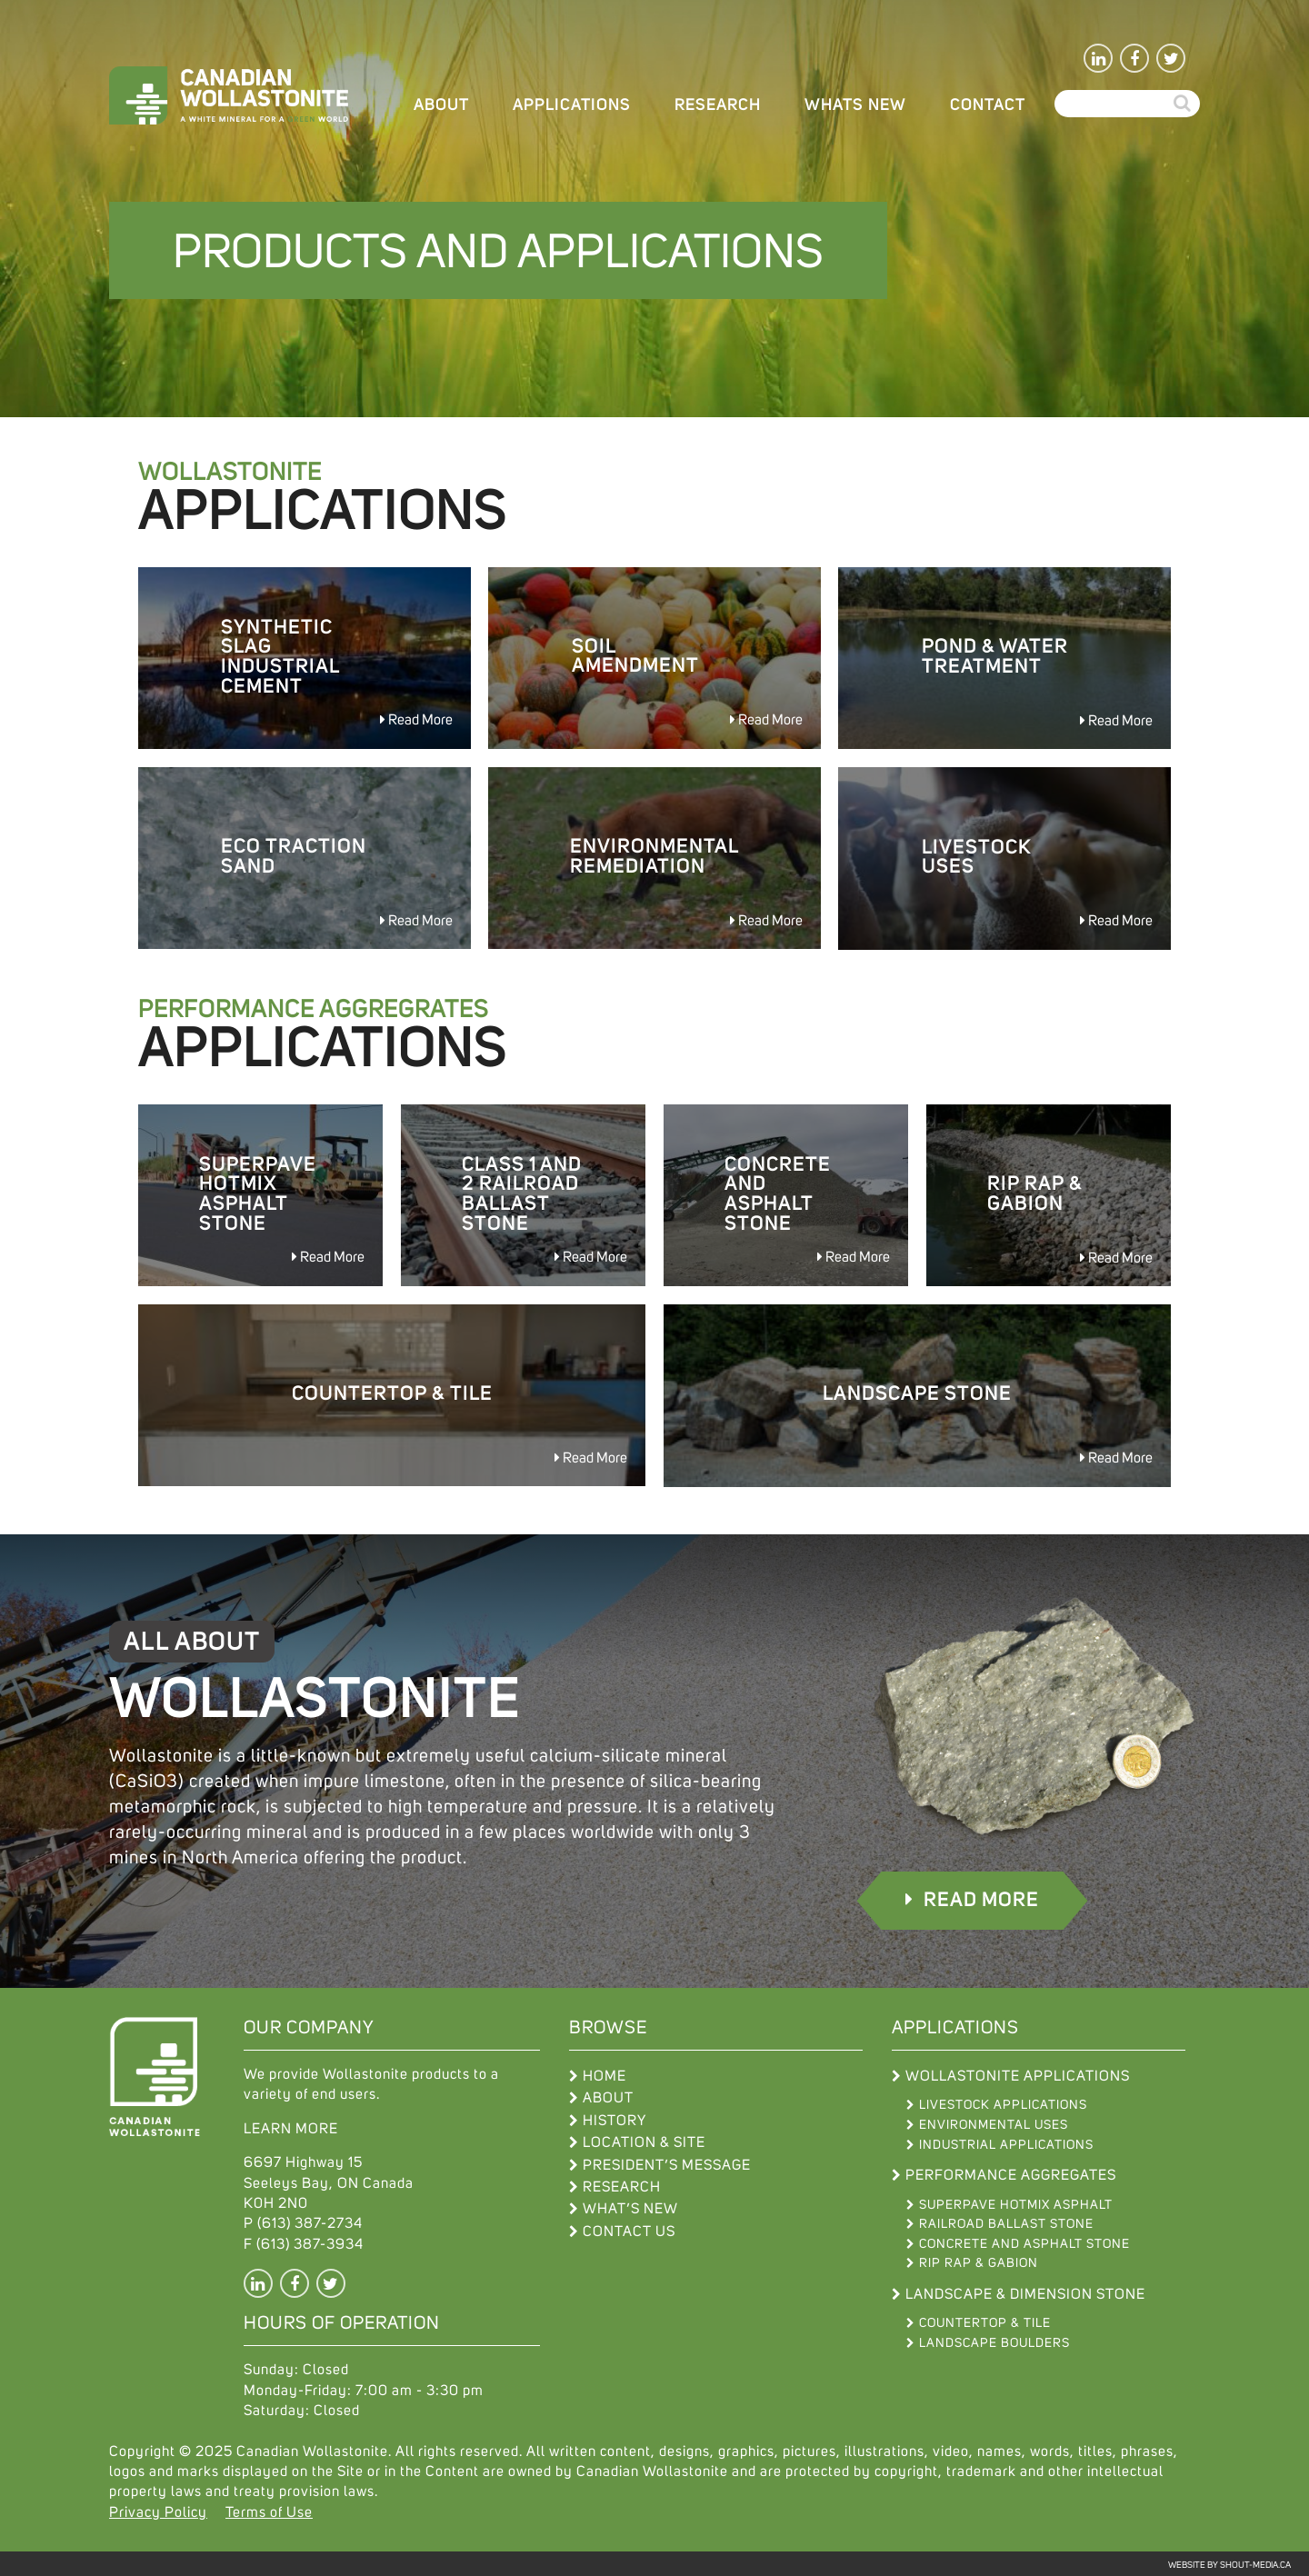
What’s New (630, 2207)
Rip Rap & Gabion (978, 2261)
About (441, 105)
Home (604, 2074)
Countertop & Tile (985, 2321)
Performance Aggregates (1010, 2173)
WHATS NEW (855, 105)
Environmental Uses (993, 2123)
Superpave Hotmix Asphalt (1016, 2203)
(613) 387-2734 (310, 2221)
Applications (572, 105)
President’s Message (667, 2163)
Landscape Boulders (994, 2341)
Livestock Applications (1003, 2103)
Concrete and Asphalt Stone (1024, 2242)
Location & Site (644, 2140)
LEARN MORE (291, 2127)
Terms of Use (269, 2510)
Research (717, 105)
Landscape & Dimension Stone (1025, 2292)
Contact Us (629, 2229)
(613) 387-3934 (310, 2242)
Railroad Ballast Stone (1006, 2222)
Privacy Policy (158, 2510)
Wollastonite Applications (1017, 2074)
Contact (987, 105)
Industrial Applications (1006, 2143)
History (614, 2119)
